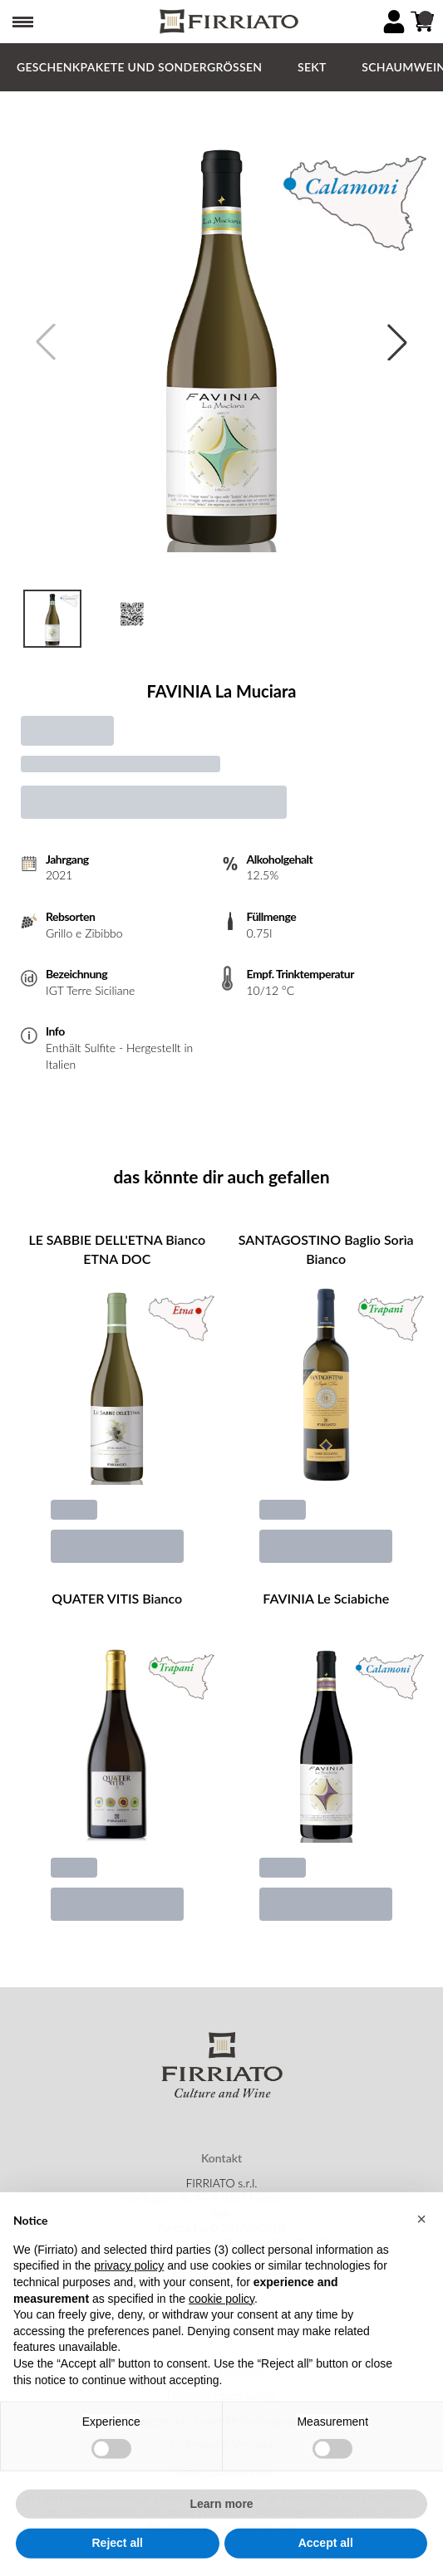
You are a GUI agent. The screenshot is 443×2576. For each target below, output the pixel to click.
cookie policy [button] (221, 2334)
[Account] (394, 21)
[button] (421, 2255)
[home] (227, 22)
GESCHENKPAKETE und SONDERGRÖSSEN (139, 67)
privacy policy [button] (129, 2302)
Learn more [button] (221, 2539)
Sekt (312, 67)
